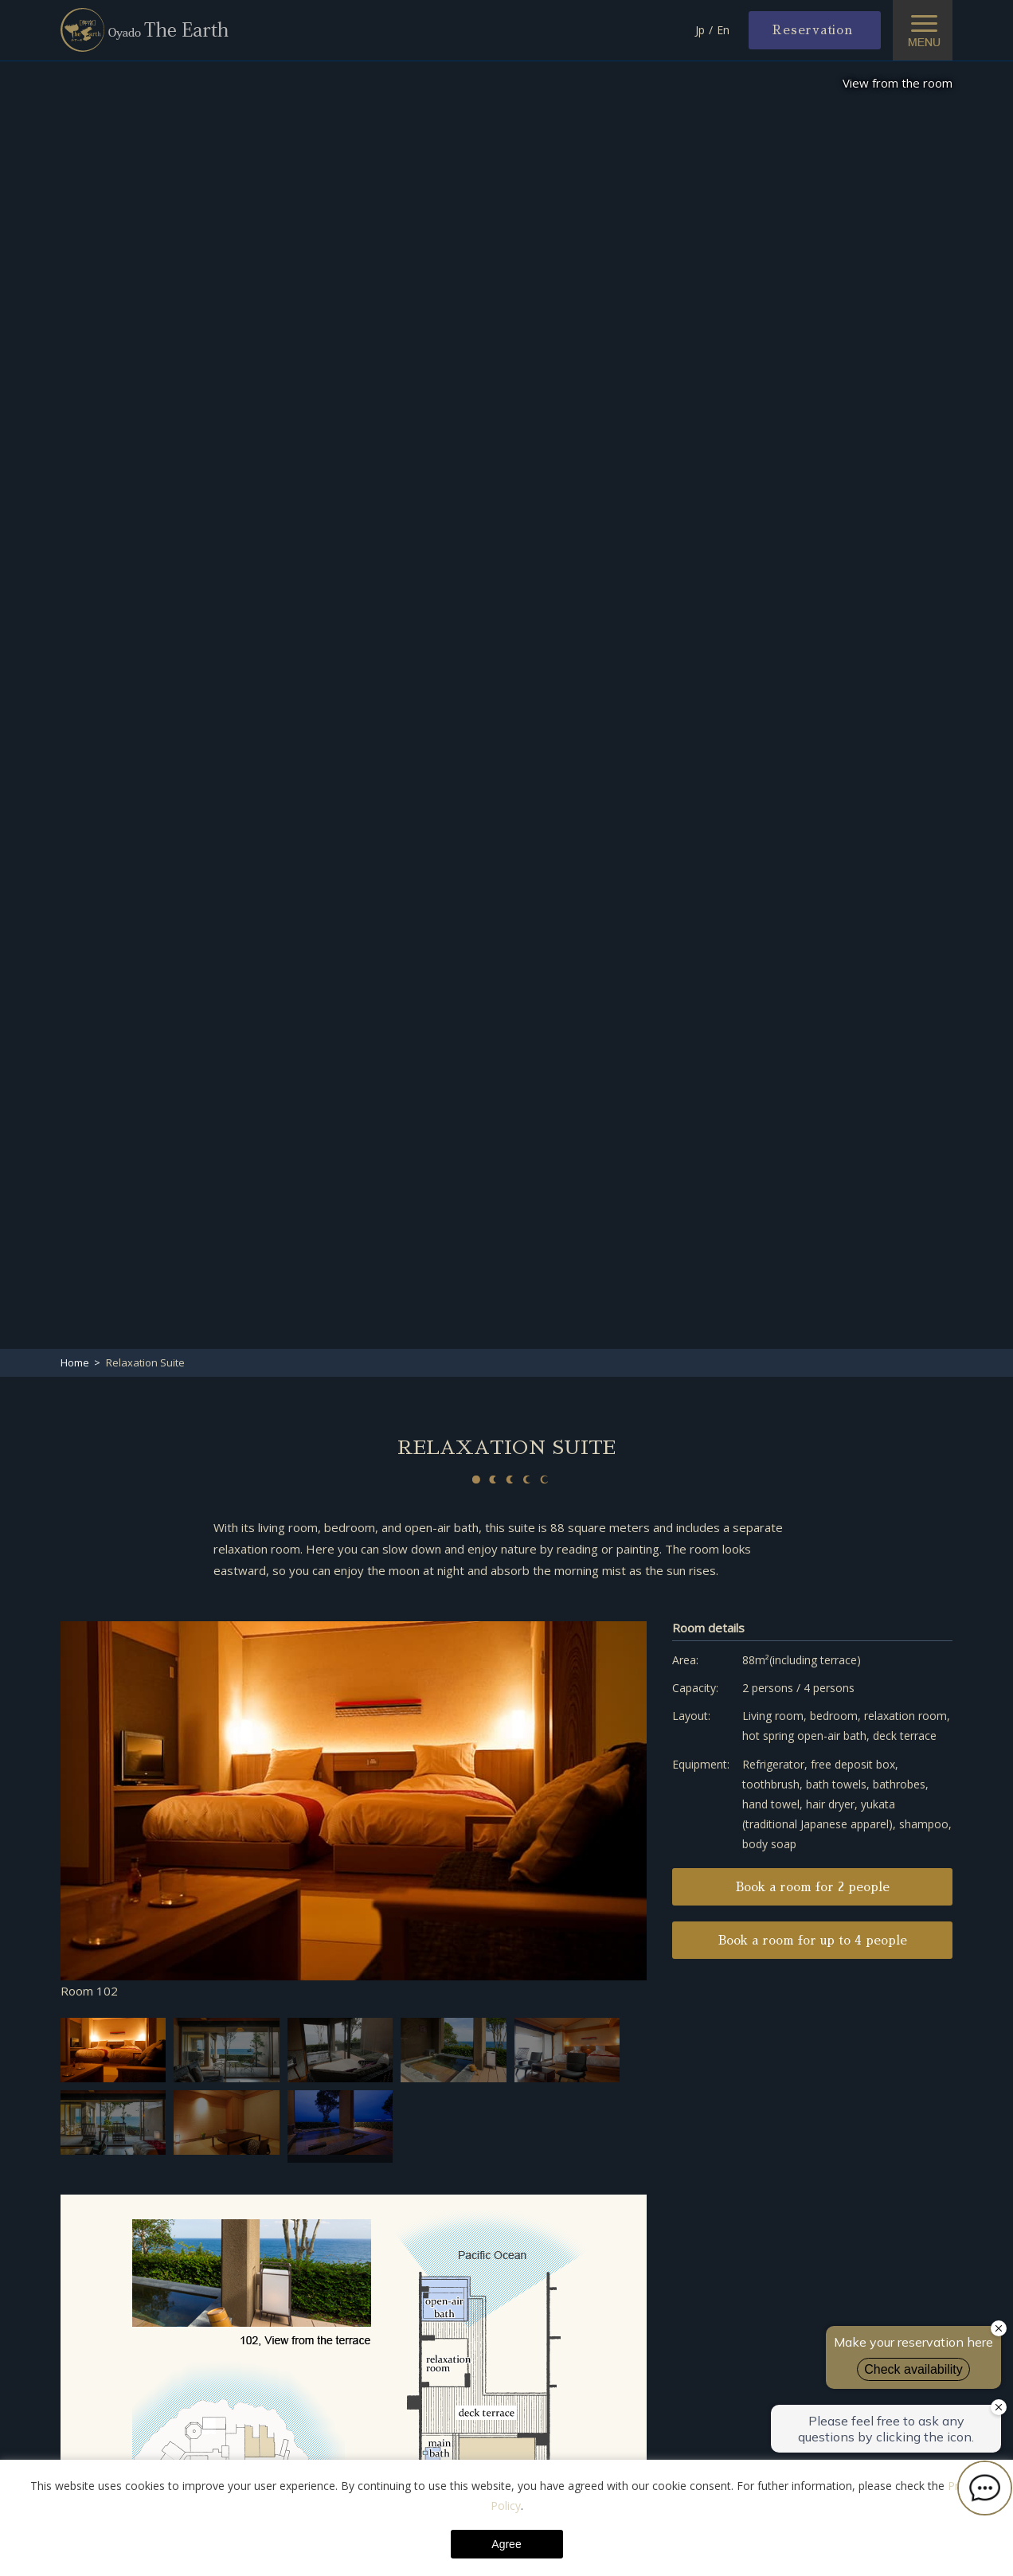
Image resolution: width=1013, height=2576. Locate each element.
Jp (700, 29)
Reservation (812, 30)
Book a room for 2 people (813, 1887)
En (723, 29)
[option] (354, 1811)
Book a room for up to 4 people (812, 1940)
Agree (506, 2544)
